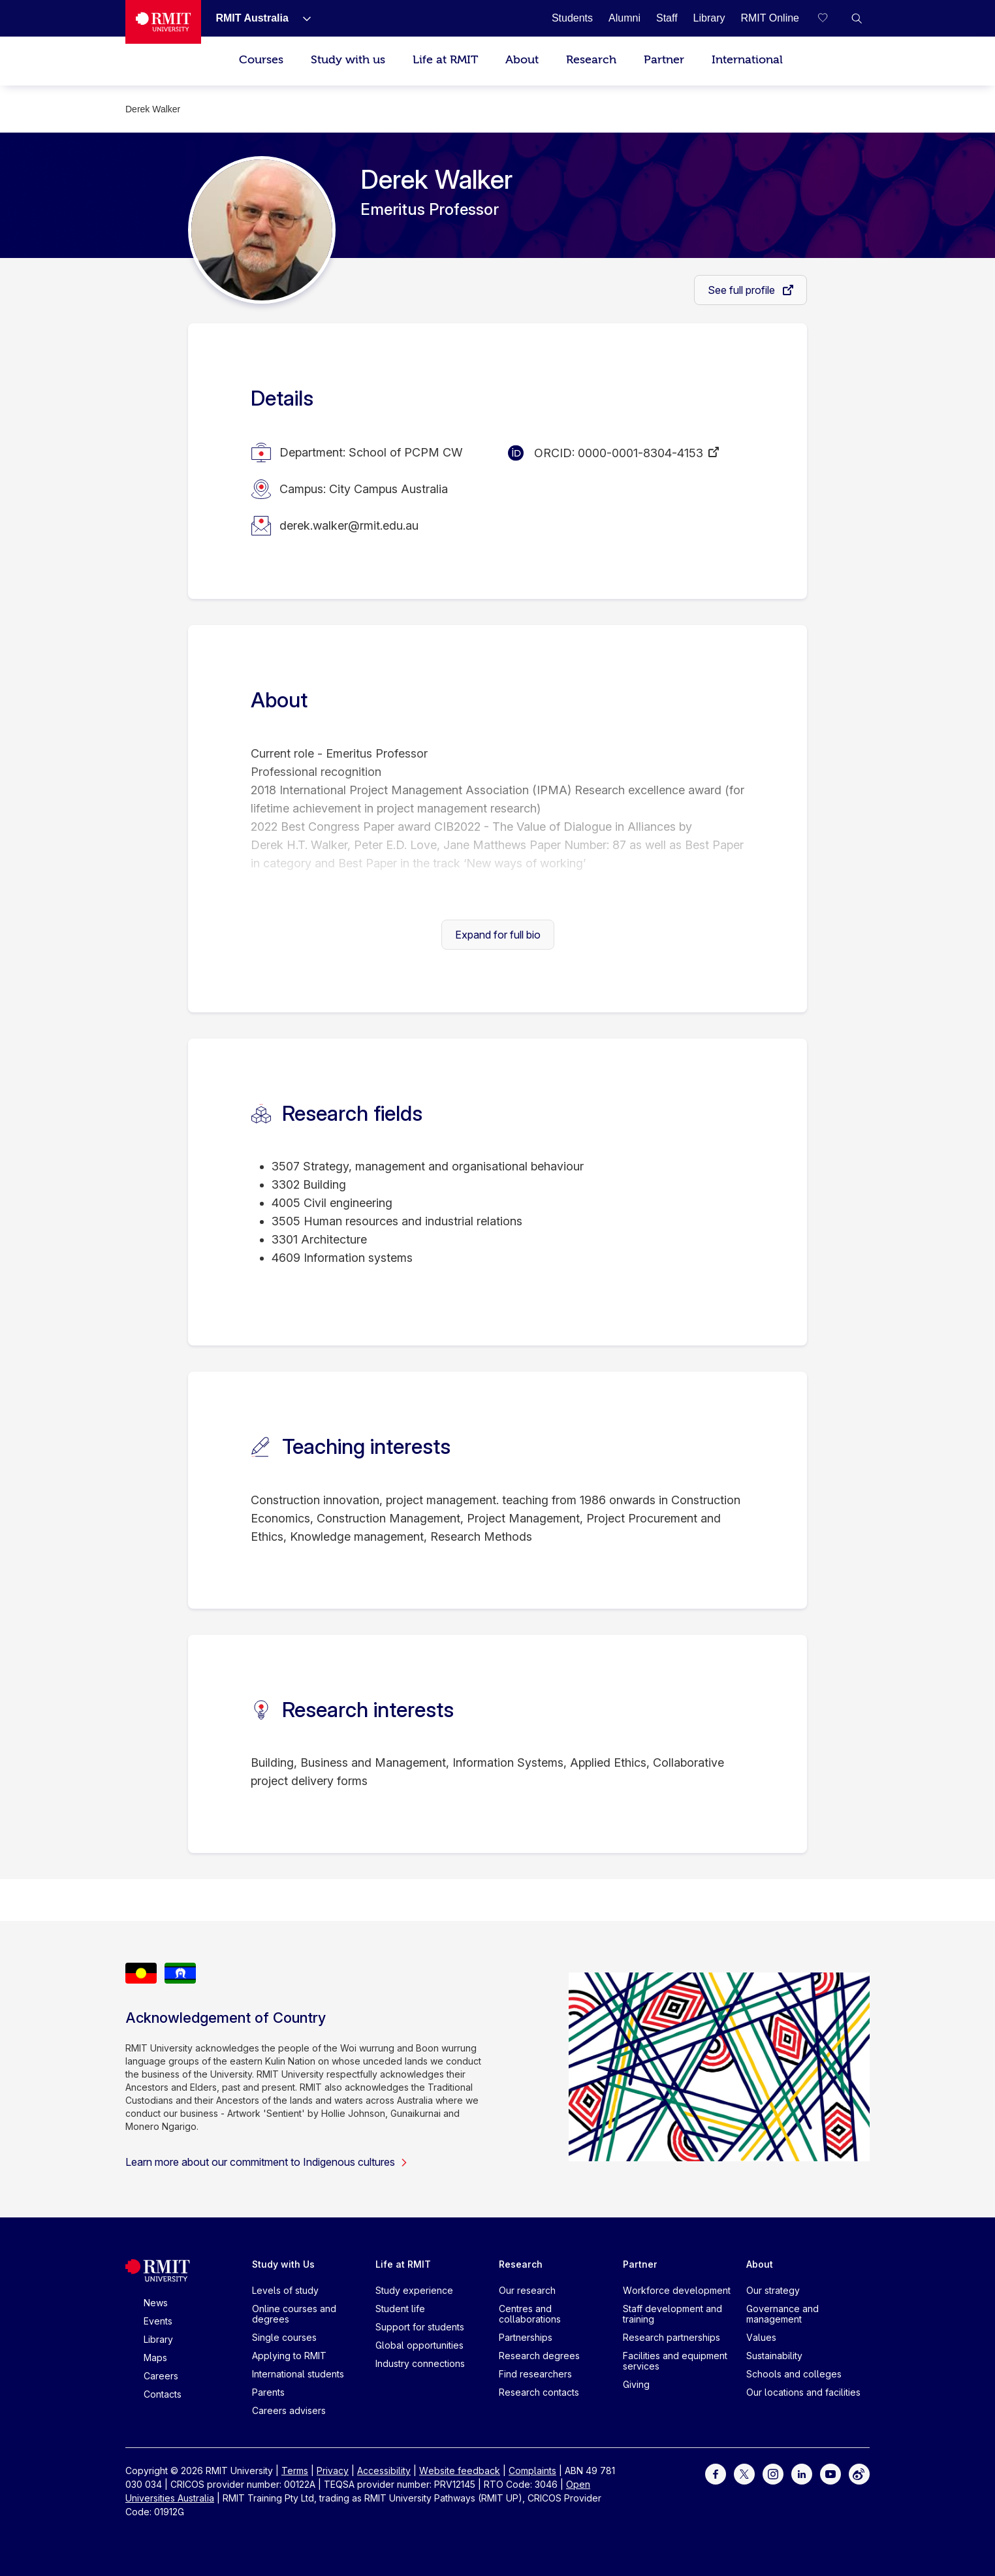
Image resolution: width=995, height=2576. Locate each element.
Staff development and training (672, 2314)
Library (158, 2339)
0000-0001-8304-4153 (640, 453)
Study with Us (283, 2264)
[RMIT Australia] (251, 18)
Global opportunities (419, 2345)
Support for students (419, 2326)
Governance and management (782, 2314)
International (747, 60)
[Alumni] (624, 18)
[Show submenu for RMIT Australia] (301, 18)
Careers (161, 2375)
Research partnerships (671, 2337)
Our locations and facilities (803, 2392)
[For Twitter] (744, 2473)
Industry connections (420, 2363)
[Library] (709, 18)
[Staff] (667, 18)
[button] (857, 18)
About (522, 60)
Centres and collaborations (530, 2314)
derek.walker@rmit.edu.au (349, 525)
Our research (527, 2290)
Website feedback (459, 2470)
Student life (400, 2308)
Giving (636, 2384)
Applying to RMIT (289, 2355)
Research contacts (539, 2392)
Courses (261, 60)
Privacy (333, 2470)
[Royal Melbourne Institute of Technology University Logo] (163, 22)
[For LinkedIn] (801, 2473)
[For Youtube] (830, 2473)
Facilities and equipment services (675, 2361)
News (156, 2302)
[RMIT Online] (769, 18)
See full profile (743, 290)
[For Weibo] (859, 2473)
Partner (664, 60)
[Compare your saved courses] (830, 18)
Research (591, 60)
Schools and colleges (794, 2373)
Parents (268, 2392)
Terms (294, 2470)
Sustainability (774, 2355)
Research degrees (539, 2355)
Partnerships (525, 2337)
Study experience (414, 2290)
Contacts (163, 2394)
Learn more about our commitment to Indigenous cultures (266, 2161)
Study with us (348, 60)
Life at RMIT (445, 60)
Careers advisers (289, 2410)
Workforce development (677, 2290)
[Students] (572, 18)
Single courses (284, 2337)
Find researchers (535, 2373)
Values (761, 2337)
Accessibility (384, 2470)
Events (158, 2320)
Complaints (532, 2470)
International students (298, 2373)
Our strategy (773, 2290)
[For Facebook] (715, 2473)
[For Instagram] (773, 2473)
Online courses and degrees (294, 2314)
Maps (155, 2357)
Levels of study (285, 2290)
